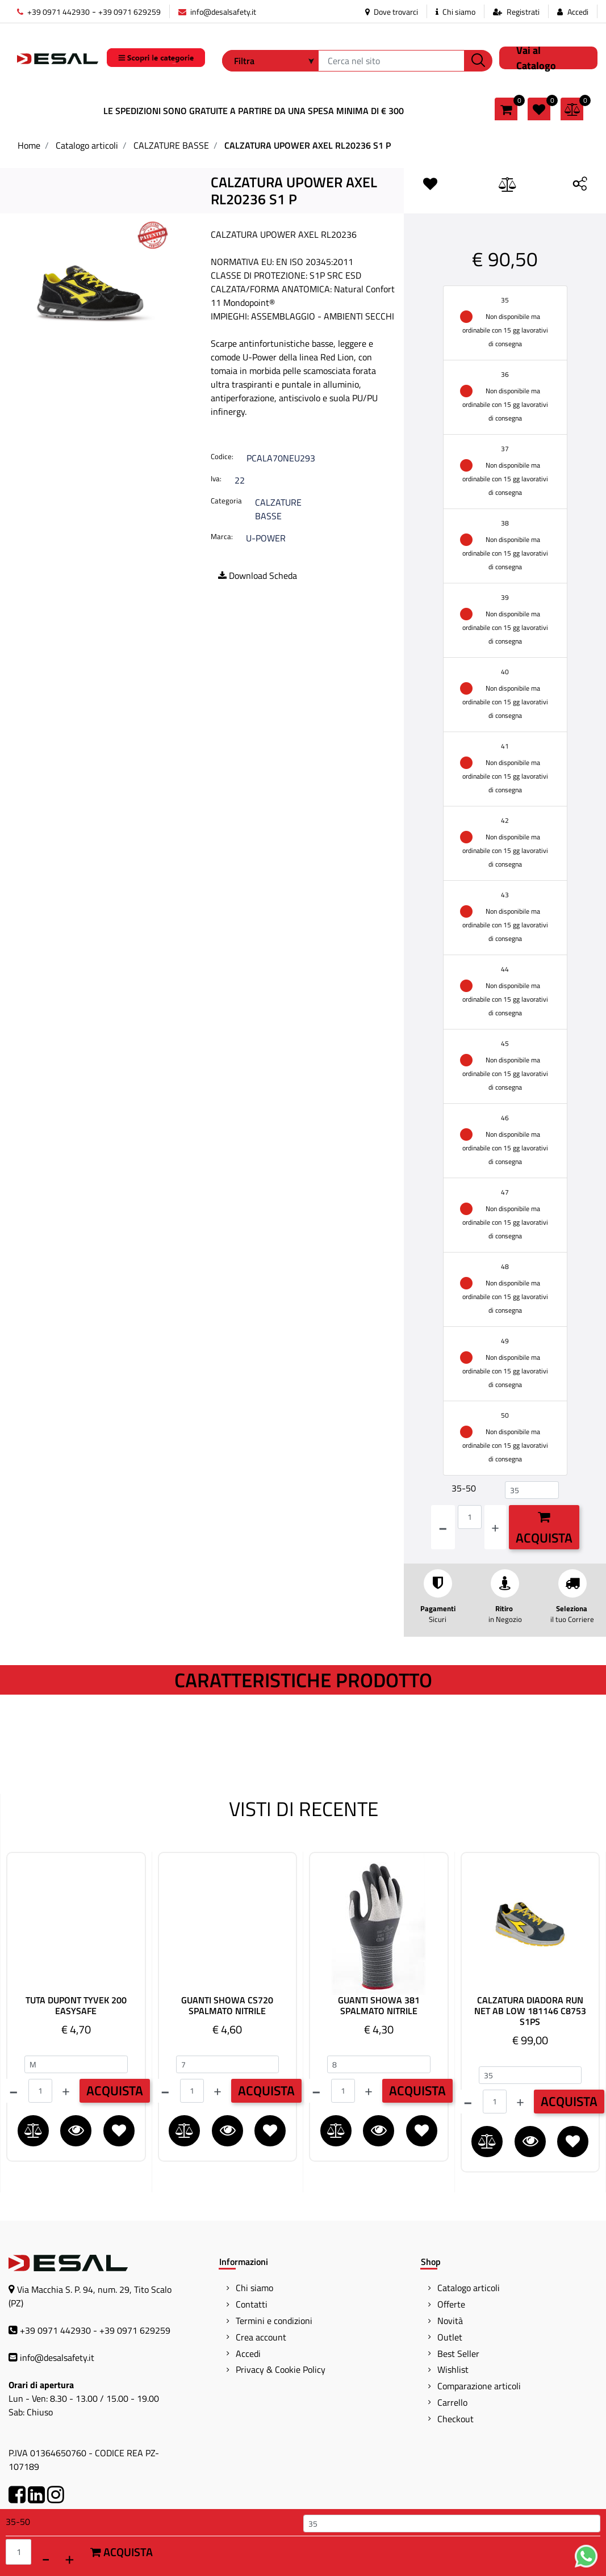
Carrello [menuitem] (452, 2402)
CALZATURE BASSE (171, 145)
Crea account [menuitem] (261, 2337)
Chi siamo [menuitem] (254, 2288)
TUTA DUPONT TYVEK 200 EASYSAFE (76, 2005)
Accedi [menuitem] (248, 2353)
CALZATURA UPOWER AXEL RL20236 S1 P (307, 145)
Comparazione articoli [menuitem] (479, 2386)
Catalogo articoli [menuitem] (468, 2288)
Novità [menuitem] (450, 2320)
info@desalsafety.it (217, 12)
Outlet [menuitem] (449, 2337)
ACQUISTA (114, 2090)
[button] (478, 61)
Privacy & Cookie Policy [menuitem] (280, 2369)
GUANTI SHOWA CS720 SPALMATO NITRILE (227, 2005)
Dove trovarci (391, 12)
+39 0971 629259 (129, 12)
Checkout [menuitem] (455, 2419)
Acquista (544, 1529)
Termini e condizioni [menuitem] (274, 2320)
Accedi (577, 12)
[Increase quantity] (495, 1527)
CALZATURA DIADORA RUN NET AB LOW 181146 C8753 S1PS (530, 2011)
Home (29, 145)
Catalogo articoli (87, 145)
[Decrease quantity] (443, 1527)
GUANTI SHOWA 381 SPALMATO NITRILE (379, 2005)
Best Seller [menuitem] (458, 2353)
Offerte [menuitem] (451, 2304)
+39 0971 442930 (53, 12)
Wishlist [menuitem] (453, 2369)
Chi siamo (455, 12)
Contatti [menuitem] (252, 2304)
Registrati (523, 12)
